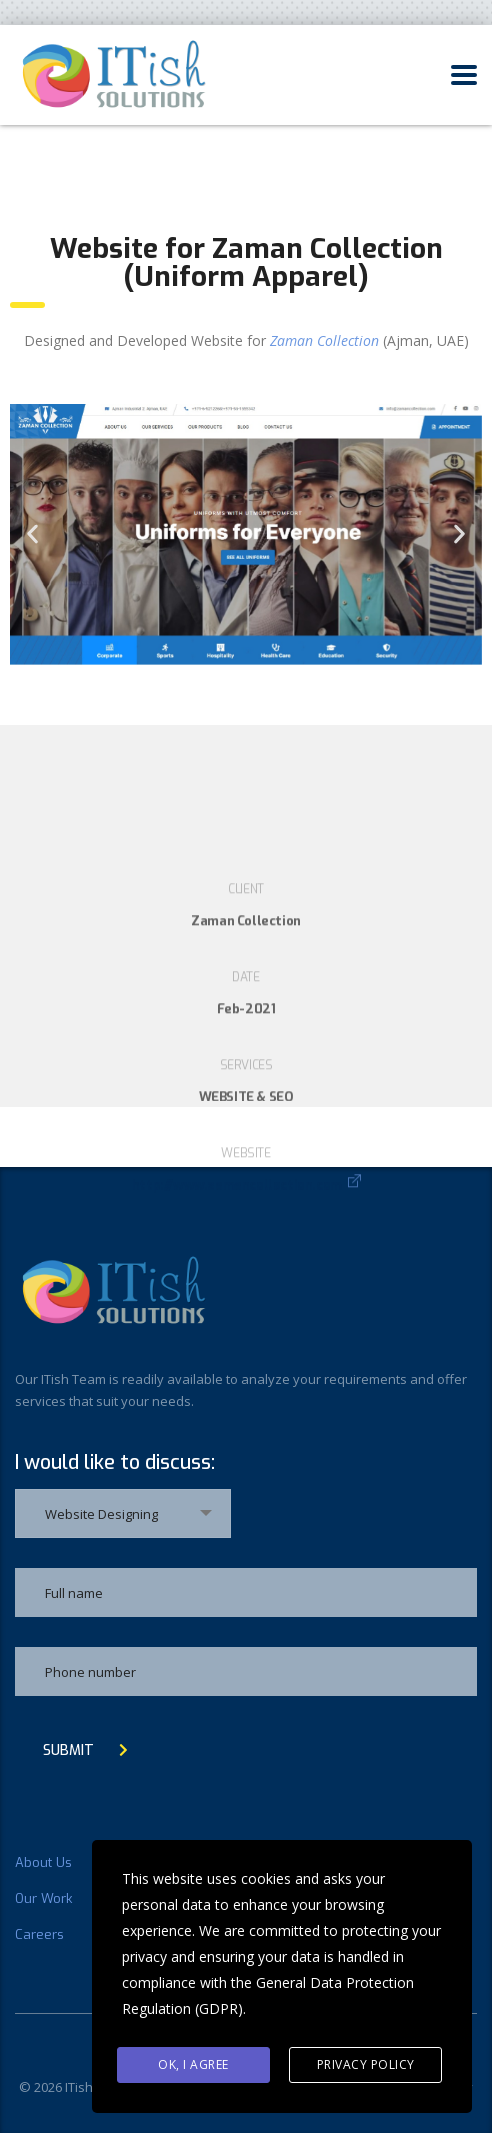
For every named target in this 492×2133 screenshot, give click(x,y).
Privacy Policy (366, 2064)
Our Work (43, 1899)
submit (85, 1750)
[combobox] (123, 1513)
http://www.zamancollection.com (237, 1309)
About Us (43, 1863)
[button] (32, 534)
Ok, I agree (193, 2064)
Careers (39, 1935)
